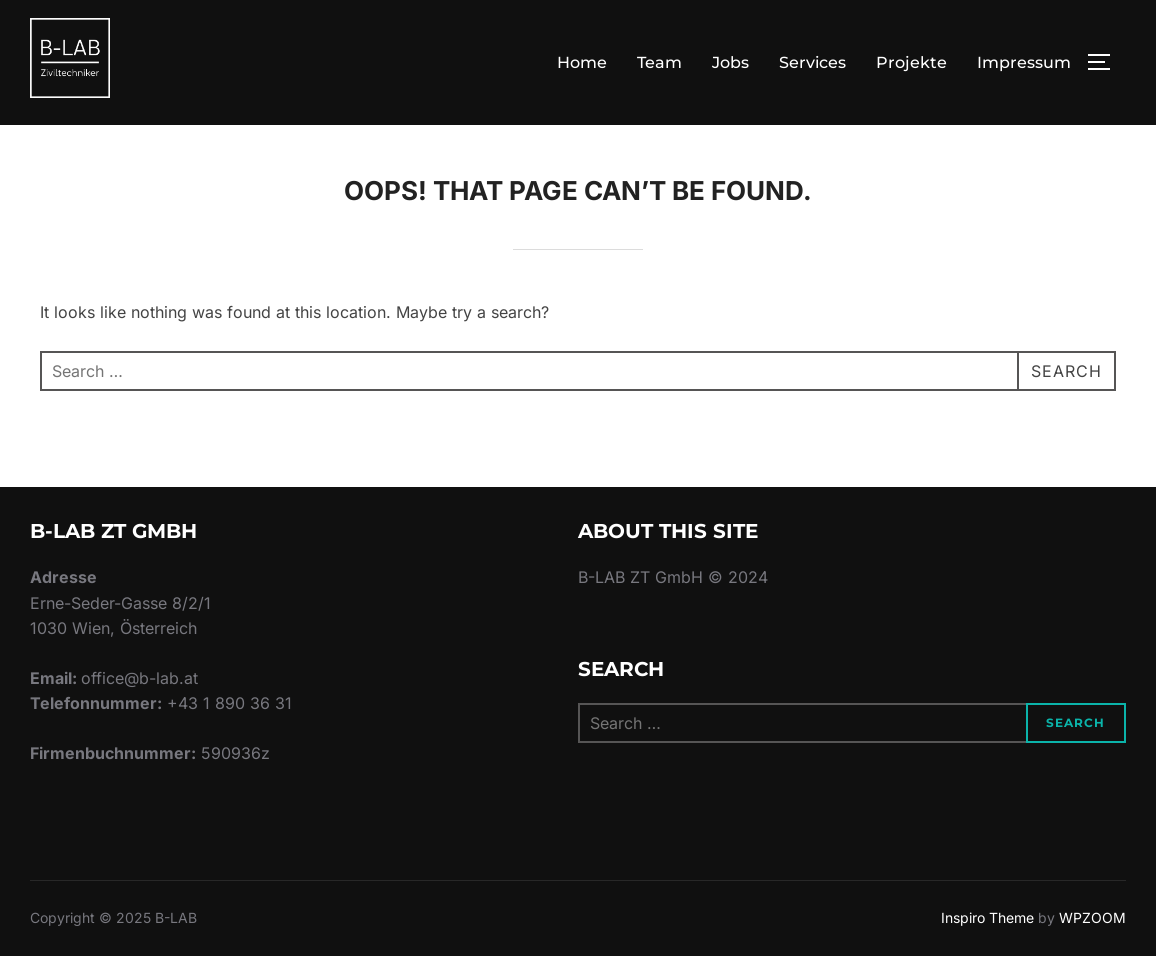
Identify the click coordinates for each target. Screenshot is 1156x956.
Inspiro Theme (987, 917)
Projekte (911, 62)
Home (582, 62)
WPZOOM (1092, 917)
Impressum (1024, 62)
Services (812, 62)
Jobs (730, 62)
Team (659, 62)
